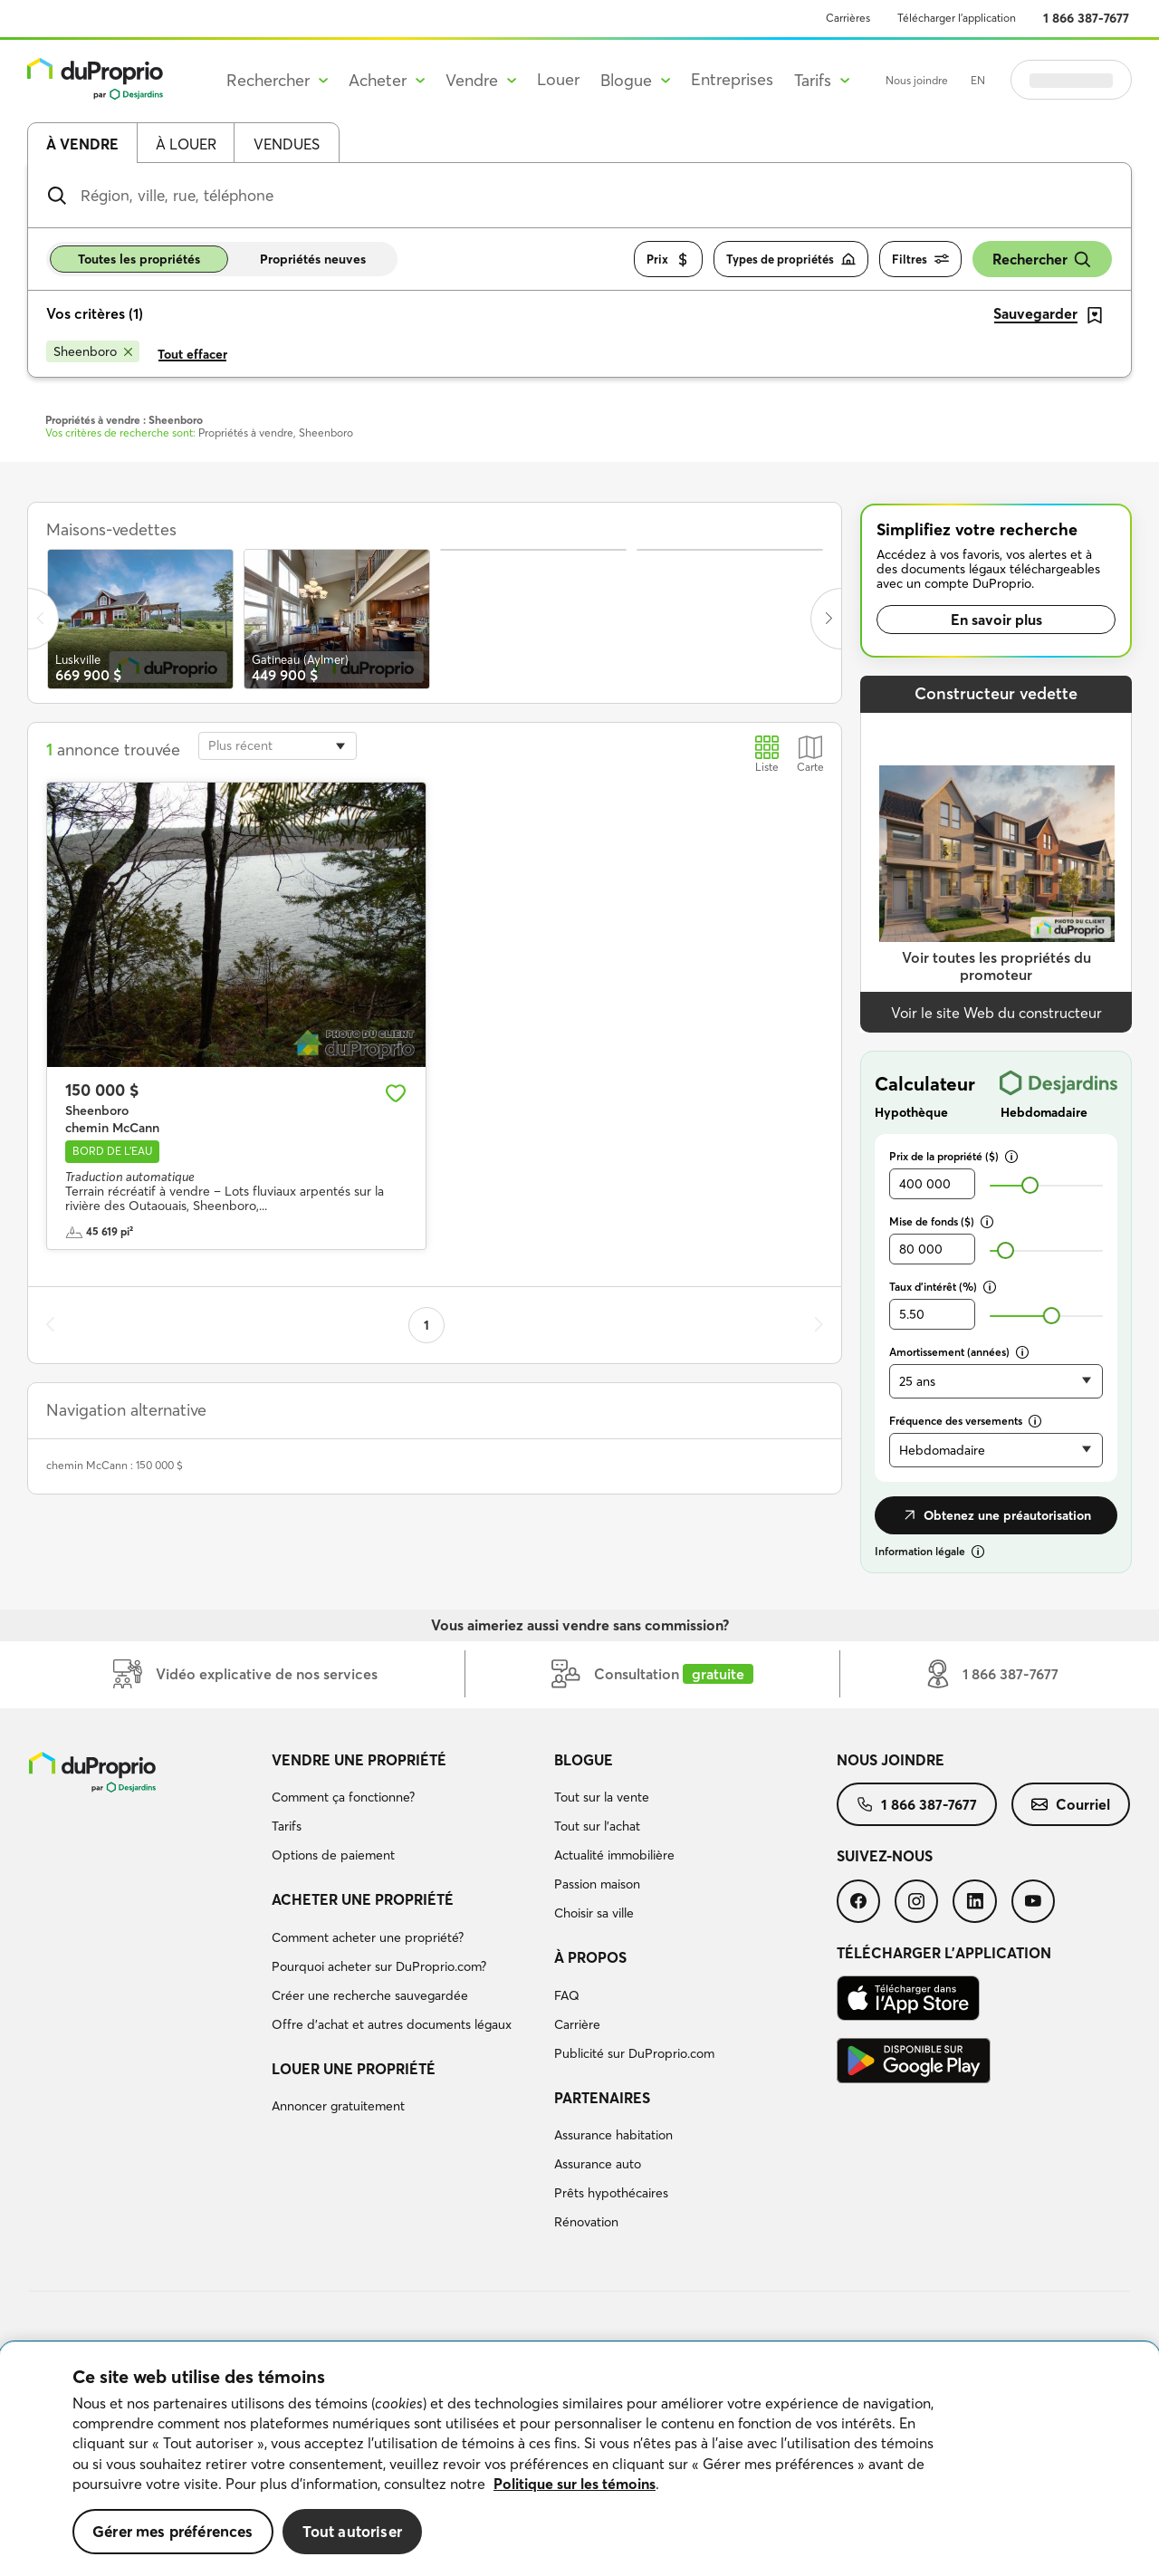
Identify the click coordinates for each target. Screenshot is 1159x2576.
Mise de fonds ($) (941, 1221)
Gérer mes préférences (173, 2531)
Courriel (1070, 1804)
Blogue (583, 1760)
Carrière (577, 2024)
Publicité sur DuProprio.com (634, 2053)
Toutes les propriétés (139, 259)
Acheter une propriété (363, 1899)
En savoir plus (996, 619)
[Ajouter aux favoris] (395, 1093)
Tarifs (287, 1826)
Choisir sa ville (594, 1913)
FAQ (567, 1995)
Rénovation (586, 2222)
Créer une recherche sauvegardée (370, 1995)
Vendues (287, 144)
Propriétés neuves (313, 259)
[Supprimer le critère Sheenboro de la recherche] (92, 351)
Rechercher (1042, 259)
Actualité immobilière (614, 1855)
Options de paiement (333, 1855)
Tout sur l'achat (597, 1826)
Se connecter (1071, 80)
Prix (668, 259)
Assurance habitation (613, 2135)
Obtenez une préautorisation (996, 1515)
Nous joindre (917, 80)
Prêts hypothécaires (611, 2193)
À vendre (82, 144)
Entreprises (732, 79)
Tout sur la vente (601, 1797)
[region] (579, 2459)
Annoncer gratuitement (338, 2106)
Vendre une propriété (359, 1760)
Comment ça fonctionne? (343, 1797)
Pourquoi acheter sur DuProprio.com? (379, 1966)
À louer (186, 144)
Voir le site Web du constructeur (996, 1013)
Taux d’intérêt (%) (942, 1286)
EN (978, 80)
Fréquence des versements (965, 1420)
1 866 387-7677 (1086, 18)
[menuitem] (406, 1811)
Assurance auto (597, 2164)
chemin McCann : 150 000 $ (114, 1465)
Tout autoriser (352, 2531)
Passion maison (597, 1884)
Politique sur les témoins (574, 2484)
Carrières (848, 17)
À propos (590, 1957)
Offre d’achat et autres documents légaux (392, 2024)
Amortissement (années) (959, 1352)
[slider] (1030, 1185)
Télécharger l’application (956, 17)
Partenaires (602, 2098)
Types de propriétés (791, 259)
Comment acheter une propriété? (368, 1937)
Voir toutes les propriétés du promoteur (996, 966)
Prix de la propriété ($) (953, 1156)
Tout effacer (192, 354)
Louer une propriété (354, 2069)
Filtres (920, 259)
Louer (558, 79)
